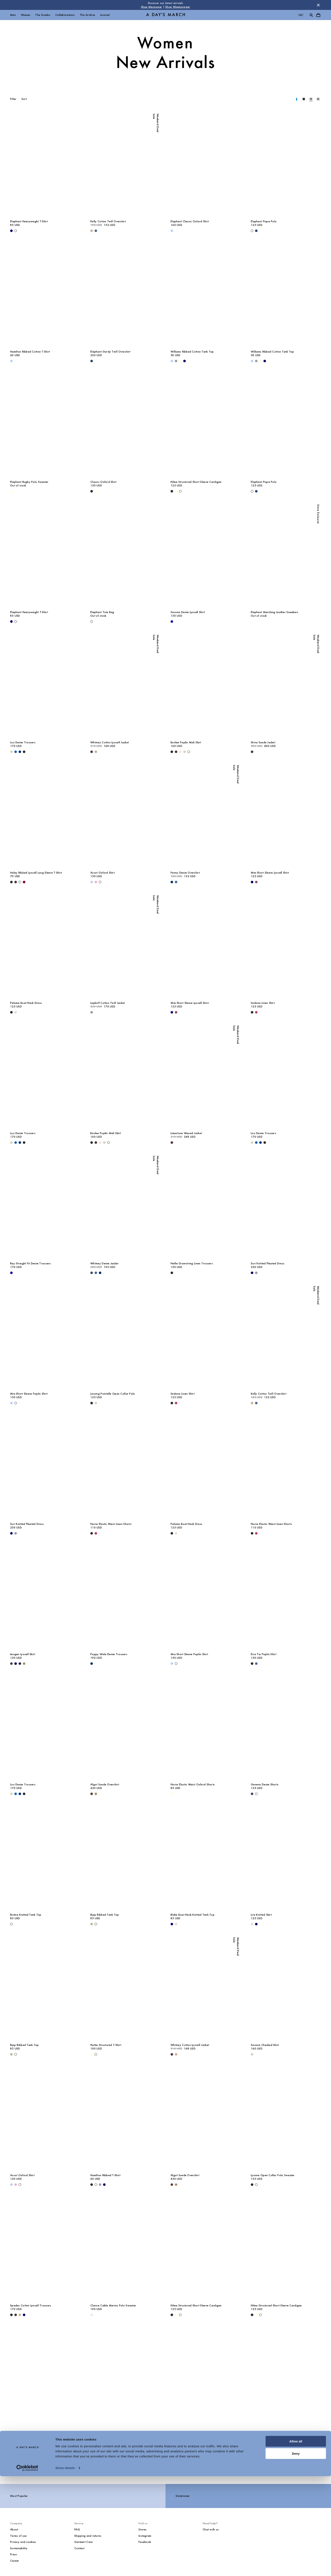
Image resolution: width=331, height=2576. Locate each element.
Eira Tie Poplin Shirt (263, 1654)
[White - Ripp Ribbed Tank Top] (96, 1924)
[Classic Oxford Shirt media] (125, 425)
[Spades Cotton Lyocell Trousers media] (45, 2248)
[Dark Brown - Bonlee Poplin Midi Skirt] (176, 752)
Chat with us (211, 2529)
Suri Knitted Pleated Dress (267, 1263)
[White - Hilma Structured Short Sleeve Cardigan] (180, 491)
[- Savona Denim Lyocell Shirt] (172, 621)
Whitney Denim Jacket (104, 1263)
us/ (300, 15)
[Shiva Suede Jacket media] (286, 685)
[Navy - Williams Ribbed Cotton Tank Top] (184, 361)
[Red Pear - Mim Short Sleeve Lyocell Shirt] (256, 882)
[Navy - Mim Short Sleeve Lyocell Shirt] (252, 882)
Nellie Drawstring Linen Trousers (192, 1263)
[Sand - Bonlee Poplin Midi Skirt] (184, 752)
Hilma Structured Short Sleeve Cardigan (196, 482)
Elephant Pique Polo (264, 221)
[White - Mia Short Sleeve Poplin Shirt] (15, 1403)
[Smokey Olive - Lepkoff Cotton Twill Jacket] (91, 1012)
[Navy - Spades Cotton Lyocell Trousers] (24, 2315)
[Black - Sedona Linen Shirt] (252, 1012)
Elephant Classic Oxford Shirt (190, 221)
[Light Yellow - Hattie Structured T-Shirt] (91, 2054)
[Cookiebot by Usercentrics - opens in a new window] (27, 2568)
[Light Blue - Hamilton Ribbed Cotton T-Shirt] (11, 361)
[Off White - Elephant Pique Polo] (252, 230)
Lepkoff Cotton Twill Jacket (107, 1003)
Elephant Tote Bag (102, 612)
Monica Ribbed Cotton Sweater (30, 2436)
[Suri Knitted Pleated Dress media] (286, 1206)
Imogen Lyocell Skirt (22, 1654)
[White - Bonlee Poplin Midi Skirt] (188, 752)
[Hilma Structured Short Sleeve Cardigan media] (206, 425)
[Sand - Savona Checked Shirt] (252, 2054)
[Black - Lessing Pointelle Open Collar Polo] (91, 1403)
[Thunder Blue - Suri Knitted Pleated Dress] (256, 1273)
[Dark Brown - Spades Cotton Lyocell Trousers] (15, 2315)
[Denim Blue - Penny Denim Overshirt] (176, 882)
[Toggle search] (311, 15)
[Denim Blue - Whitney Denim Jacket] (96, 1273)
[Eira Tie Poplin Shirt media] (286, 1597)
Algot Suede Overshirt (104, 1784)
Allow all (295, 2541)
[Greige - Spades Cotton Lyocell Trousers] (20, 2315)
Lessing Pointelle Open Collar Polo (112, 1393)
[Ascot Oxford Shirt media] (125, 815)
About (14, 2529)
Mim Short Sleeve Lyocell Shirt (270, 872)
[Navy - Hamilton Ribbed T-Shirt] (104, 2184)
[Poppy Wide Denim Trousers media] (125, 1597)
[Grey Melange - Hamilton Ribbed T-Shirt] (100, 2184)
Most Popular (19, 2496)
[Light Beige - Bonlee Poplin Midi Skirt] (180, 752)
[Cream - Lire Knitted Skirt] (252, 1924)
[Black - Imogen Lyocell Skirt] (20, 1663)
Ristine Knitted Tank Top (25, 1914)
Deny (296, 2553)
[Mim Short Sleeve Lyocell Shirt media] (286, 815)
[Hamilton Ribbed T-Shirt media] (125, 2118)
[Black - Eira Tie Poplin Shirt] (252, 1663)
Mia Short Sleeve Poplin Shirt (28, 1393)
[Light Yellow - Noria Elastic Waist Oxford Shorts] (172, 1794)
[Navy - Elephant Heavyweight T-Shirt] (11, 230)
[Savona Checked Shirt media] (286, 1988)
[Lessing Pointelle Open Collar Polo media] (125, 1336)
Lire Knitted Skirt (261, 1914)
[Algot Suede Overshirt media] (125, 1727)
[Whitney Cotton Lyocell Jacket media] (125, 685)
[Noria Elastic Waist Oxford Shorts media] (206, 1727)
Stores (142, 2529)
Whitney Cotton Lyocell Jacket (109, 742)
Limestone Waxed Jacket (186, 1133)
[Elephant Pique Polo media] (286, 164)
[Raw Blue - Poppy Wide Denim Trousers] (91, 1663)
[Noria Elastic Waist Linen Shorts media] (125, 1467)
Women (25, 15)
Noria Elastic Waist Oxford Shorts (193, 1784)
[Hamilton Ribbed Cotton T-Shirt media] (45, 294)
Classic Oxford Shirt (103, 482)
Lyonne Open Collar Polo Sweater (273, 2175)
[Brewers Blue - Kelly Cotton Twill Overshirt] (96, 230)
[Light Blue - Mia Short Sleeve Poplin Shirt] (11, 1403)
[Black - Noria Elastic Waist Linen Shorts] (91, 1533)
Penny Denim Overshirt (185, 872)
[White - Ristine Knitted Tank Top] (11, 1924)
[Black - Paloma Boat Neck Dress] (11, 1012)
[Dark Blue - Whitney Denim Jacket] (91, 1273)
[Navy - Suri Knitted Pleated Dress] (252, 1273)
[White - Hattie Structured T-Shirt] (96, 2054)
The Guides (42, 15)
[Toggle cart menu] (318, 15)
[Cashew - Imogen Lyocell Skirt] (24, 1663)
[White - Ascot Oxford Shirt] (100, 882)
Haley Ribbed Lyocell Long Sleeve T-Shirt (36, 872)
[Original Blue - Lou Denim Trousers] (15, 752)
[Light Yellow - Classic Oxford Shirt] (96, 491)
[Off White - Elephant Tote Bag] (91, 621)
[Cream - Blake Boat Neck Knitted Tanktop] (176, 1924)
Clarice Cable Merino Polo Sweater (113, 2305)
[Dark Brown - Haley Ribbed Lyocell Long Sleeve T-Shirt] (15, 882)
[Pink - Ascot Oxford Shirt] (96, 882)
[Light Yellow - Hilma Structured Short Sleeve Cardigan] (176, 491)
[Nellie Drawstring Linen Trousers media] (206, 1206)
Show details (65, 2567)
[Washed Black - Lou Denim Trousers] (24, 752)
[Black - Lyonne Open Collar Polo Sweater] (252, 2184)
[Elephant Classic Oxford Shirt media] (206, 164)
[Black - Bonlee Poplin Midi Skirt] (172, 752)
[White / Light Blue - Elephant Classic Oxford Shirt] (172, 230)
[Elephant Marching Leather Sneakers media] (286, 555)
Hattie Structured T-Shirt (105, 2045)
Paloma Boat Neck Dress (26, 1003)
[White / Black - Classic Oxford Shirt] (91, 491)
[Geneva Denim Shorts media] (286, 1727)
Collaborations (65, 15)
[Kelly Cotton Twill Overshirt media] (125, 164)
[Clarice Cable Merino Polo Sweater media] (125, 2248)
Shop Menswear (151, 7)
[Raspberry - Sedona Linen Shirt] (256, 1012)
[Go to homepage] (165, 15)
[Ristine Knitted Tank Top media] (45, 1857)
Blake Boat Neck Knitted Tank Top (192, 1914)
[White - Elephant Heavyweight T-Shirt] (15, 230)
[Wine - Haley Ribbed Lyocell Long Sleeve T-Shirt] (24, 882)
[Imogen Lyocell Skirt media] (45, 1597)
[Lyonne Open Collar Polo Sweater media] (286, 2118)
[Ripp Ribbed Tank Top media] (125, 1857)
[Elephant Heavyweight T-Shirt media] (45, 164)
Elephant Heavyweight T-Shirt (29, 221)
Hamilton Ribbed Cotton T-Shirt (30, 351)
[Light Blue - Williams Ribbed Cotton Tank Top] (172, 361)
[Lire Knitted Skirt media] (286, 1857)
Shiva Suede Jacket (263, 742)
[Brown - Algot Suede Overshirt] (91, 1794)
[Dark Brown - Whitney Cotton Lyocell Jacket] (91, 752)
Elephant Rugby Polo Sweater (29, 482)
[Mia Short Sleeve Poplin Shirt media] (45, 1336)
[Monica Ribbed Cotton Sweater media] (45, 2378)
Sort (24, 99)
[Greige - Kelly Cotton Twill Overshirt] (91, 230)
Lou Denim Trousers (22, 742)
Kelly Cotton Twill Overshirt (108, 221)
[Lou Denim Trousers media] (45, 685)
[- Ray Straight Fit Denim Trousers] (11, 1273)
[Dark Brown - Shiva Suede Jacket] (252, 752)
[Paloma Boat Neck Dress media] (45, 946)
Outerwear (183, 2496)
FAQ (77, 2529)
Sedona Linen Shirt (263, 1003)
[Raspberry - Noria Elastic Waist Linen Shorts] (96, 1533)
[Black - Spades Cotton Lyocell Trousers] (11, 2315)
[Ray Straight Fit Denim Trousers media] (45, 1206)
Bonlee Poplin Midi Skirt (186, 742)
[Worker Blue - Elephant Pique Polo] (256, 230)
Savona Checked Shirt (265, 2045)
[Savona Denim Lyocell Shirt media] (206, 555)
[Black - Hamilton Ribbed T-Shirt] (91, 2184)
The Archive (87, 15)
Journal (105, 15)
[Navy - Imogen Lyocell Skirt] (15, 1663)
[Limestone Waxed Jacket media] (206, 1076)
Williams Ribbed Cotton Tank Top (192, 351)
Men (13, 15)
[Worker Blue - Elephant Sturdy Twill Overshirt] (91, 361)
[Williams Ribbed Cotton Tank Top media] (206, 294)
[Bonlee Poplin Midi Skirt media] (206, 685)
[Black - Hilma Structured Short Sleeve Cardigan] (172, 491)
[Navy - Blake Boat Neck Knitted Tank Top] (172, 1924)
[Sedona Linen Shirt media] (286, 946)
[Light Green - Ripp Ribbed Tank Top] (91, 1924)
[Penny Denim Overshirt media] (206, 815)
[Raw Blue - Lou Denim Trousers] (20, 752)
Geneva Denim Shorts (264, 1784)
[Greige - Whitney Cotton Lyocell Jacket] (96, 752)
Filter (13, 99)
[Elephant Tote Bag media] (125, 555)
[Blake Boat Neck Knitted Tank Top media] (206, 1857)
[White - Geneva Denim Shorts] (256, 1794)
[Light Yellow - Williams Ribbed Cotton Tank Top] (180, 361)
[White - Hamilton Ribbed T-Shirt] (96, 2184)
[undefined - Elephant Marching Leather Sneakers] (252, 621)
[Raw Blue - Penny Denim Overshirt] (172, 882)
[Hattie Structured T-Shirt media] (125, 1988)
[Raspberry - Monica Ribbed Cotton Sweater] (11, 2445)
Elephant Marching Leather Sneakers (274, 612)
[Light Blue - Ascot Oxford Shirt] (91, 882)
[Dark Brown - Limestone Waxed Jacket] (172, 1142)
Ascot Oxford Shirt (102, 872)
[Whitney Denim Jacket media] (125, 1206)
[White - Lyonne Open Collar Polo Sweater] (256, 2184)
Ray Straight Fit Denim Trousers (30, 1263)
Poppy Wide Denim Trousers (108, 1654)
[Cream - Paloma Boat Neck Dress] (15, 1012)
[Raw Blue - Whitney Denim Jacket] (100, 1273)
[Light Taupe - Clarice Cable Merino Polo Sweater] (91, 2315)
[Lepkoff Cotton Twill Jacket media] (125, 946)
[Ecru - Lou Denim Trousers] (11, 752)
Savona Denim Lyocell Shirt (188, 612)
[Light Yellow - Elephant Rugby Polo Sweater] (11, 491)
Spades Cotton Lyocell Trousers (30, 2305)
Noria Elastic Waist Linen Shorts (111, 1524)
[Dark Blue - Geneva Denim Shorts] (252, 1794)
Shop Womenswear (177, 7)
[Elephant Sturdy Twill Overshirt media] (125, 294)
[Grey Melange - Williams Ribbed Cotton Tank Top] (176, 361)
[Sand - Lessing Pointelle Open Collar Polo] (96, 1403)
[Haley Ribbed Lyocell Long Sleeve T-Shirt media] (45, 815)
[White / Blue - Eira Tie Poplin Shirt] (256, 1663)
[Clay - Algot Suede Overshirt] (96, 1794)
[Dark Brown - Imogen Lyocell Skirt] (11, 1663)
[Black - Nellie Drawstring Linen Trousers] (172, 1273)
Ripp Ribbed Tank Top (104, 1914)
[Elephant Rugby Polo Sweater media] (45, 425)
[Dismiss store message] (318, 5)
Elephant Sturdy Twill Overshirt (110, 351)
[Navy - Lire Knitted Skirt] (256, 1924)
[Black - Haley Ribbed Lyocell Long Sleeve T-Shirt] (11, 882)
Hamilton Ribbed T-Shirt (105, 2175)
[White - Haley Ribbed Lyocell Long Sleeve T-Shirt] (20, 882)
